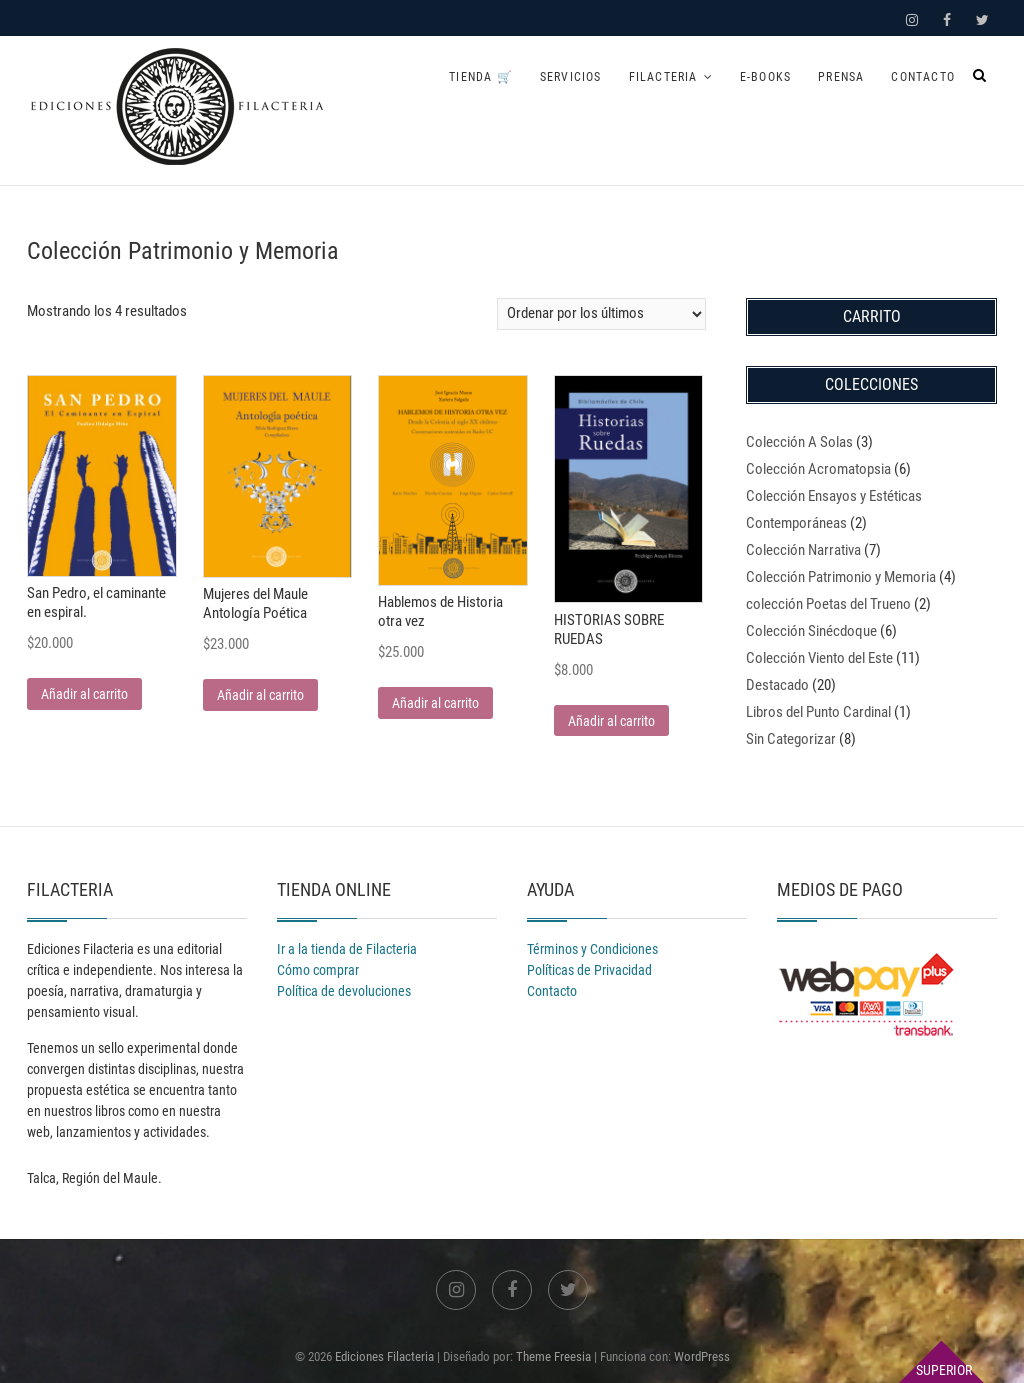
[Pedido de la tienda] (601, 314)
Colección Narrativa (803, 550)
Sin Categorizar (791, 739)
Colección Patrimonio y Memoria (841, 577)
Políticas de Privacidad (589, 970)
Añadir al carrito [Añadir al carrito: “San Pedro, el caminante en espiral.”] (84, 694)
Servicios (571, 77)
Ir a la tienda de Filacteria (347, 949)
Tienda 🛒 (481, 77)
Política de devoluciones (344, 991)
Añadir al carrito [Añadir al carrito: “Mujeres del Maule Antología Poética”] (260, 695)
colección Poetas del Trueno (828, 604)
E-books (765, 77)
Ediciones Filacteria (384, 1356)
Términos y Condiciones (592, 949)
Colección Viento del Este (819, 658)
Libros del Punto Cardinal (818, 712)
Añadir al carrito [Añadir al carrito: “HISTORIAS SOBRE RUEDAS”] (611, 721)
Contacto (923, 77)
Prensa (841, 77)
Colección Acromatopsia (818, 469)
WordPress (702, 1356)
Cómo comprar (318, 970)
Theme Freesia (553, 1356)
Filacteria (663, 77)
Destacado (777, 685)
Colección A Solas (799, 442)
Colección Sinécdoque (811, 631)
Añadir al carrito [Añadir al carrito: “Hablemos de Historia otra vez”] (435, 703)
